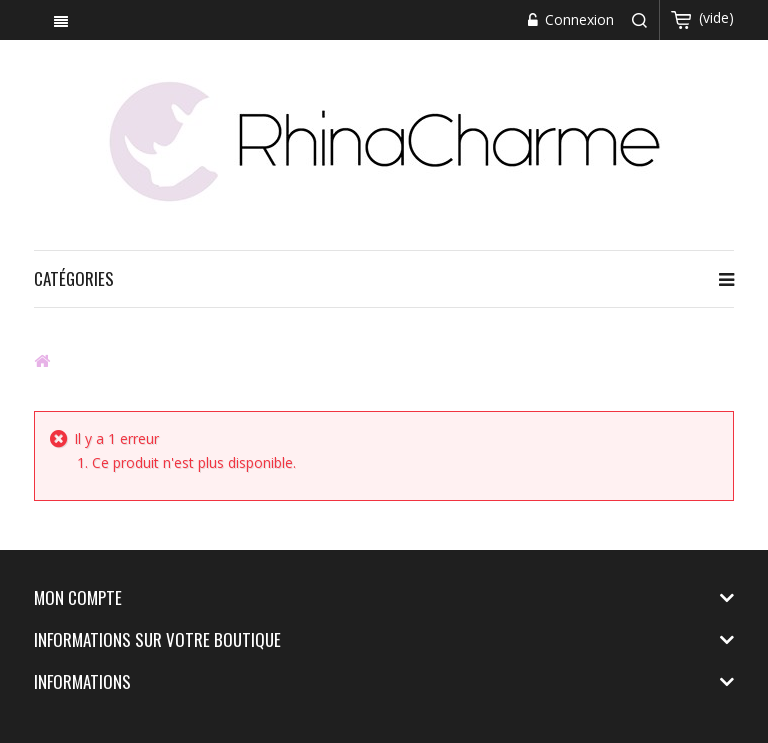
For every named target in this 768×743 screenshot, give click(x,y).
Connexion (577, 19)
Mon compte (78, 597)
